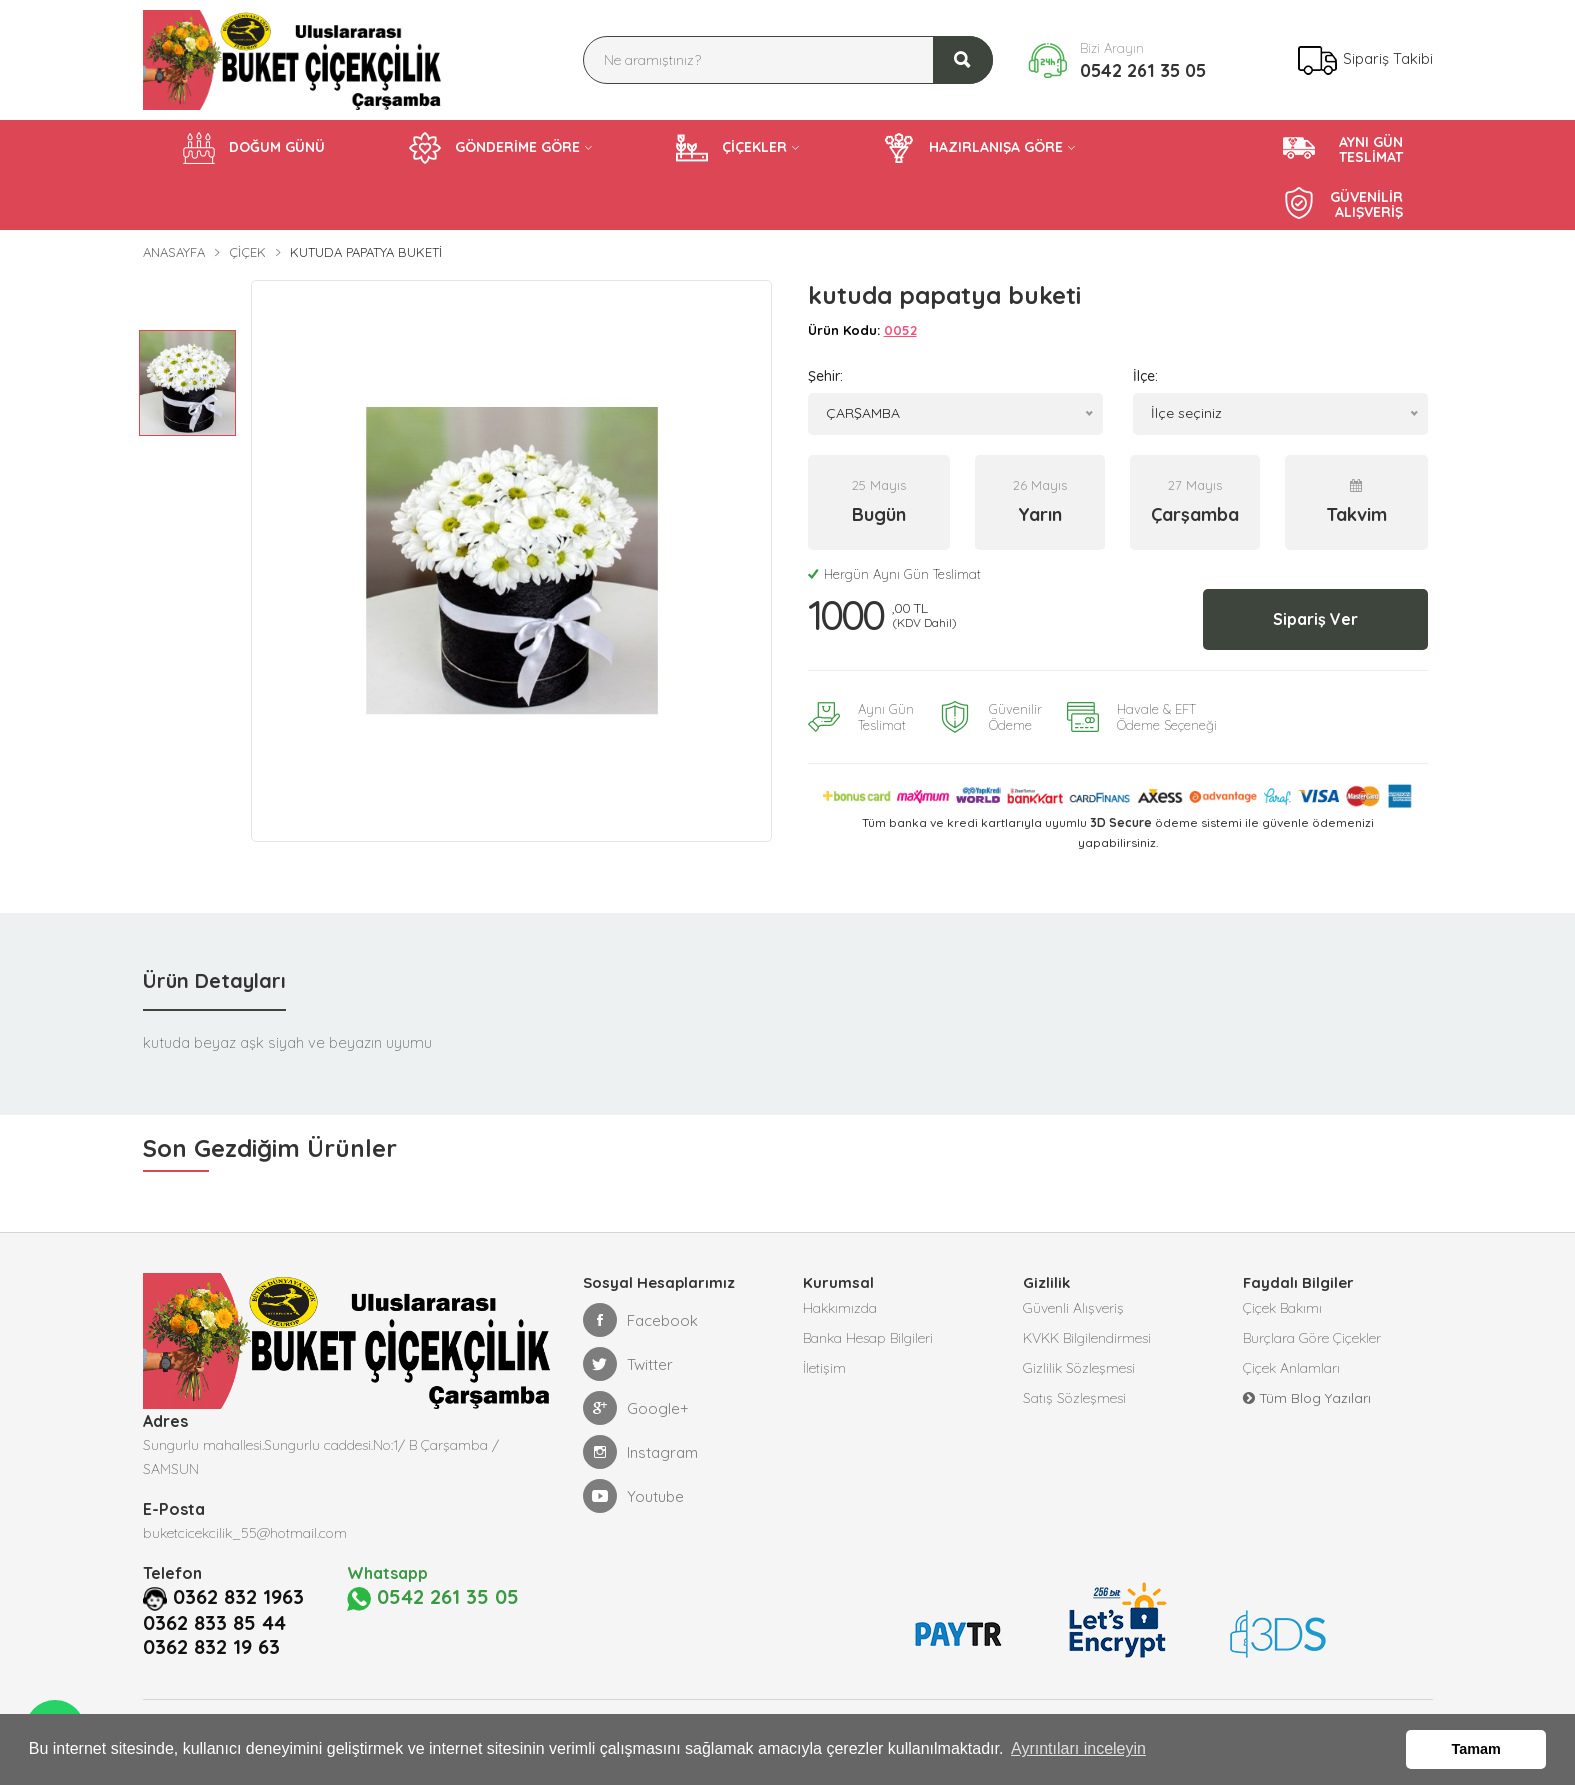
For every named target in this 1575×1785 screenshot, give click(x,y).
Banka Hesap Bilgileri (868, 1338)
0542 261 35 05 (1143, 70)
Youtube (633, 1496)
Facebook (640, 1320)
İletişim (824, 1368)
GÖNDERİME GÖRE (494, 148)
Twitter (628, 1364)
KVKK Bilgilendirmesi (1087, 1338)
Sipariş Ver (1315, 619)
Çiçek (247, 252)
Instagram (640, 1452)
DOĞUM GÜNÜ (254, 148)
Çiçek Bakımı (1282, 1308)
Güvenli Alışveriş (1073, 1308)
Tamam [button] (1476, 1749)
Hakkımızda (840, 1308)
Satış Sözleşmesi (1074, 1398)
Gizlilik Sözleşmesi (1079, 1368)
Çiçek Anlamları (1291, 1368)
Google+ (636, 1408)
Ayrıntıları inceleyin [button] (1078, 1748)
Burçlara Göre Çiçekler (1312, 1338)
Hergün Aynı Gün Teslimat (894, 574)
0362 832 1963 (238, 1597)
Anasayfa (174, 252)
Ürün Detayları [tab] (214, 980)
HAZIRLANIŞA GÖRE (973, 148)
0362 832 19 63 (211, 1647)
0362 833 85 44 (214, 1623)
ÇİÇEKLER (731, 148)
